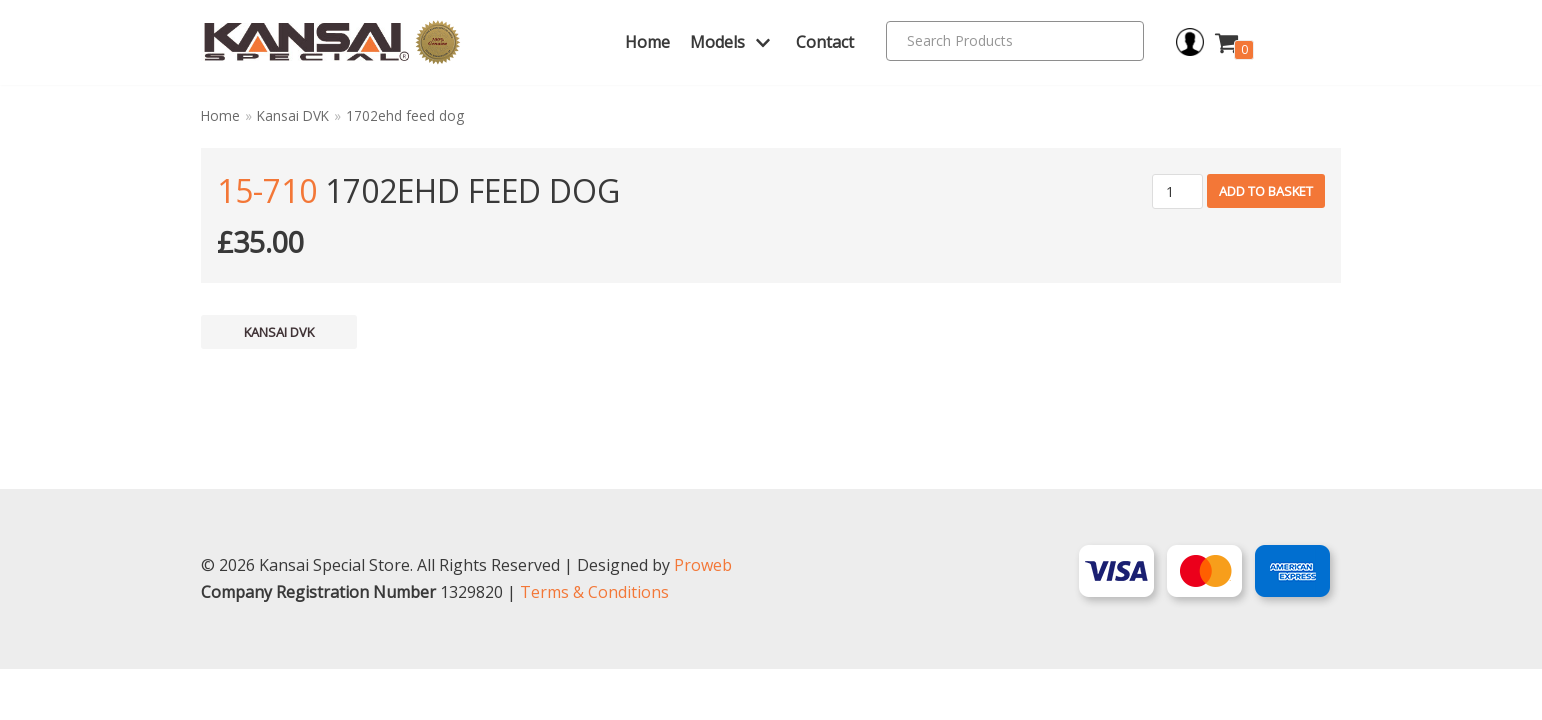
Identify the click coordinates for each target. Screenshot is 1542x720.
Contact (825, 42)
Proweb (703, 616)
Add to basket (1266, 191)
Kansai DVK (293, 115)
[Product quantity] (1177, 191)
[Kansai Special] (332, 42)
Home (647, 42)
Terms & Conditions (594, 643)
